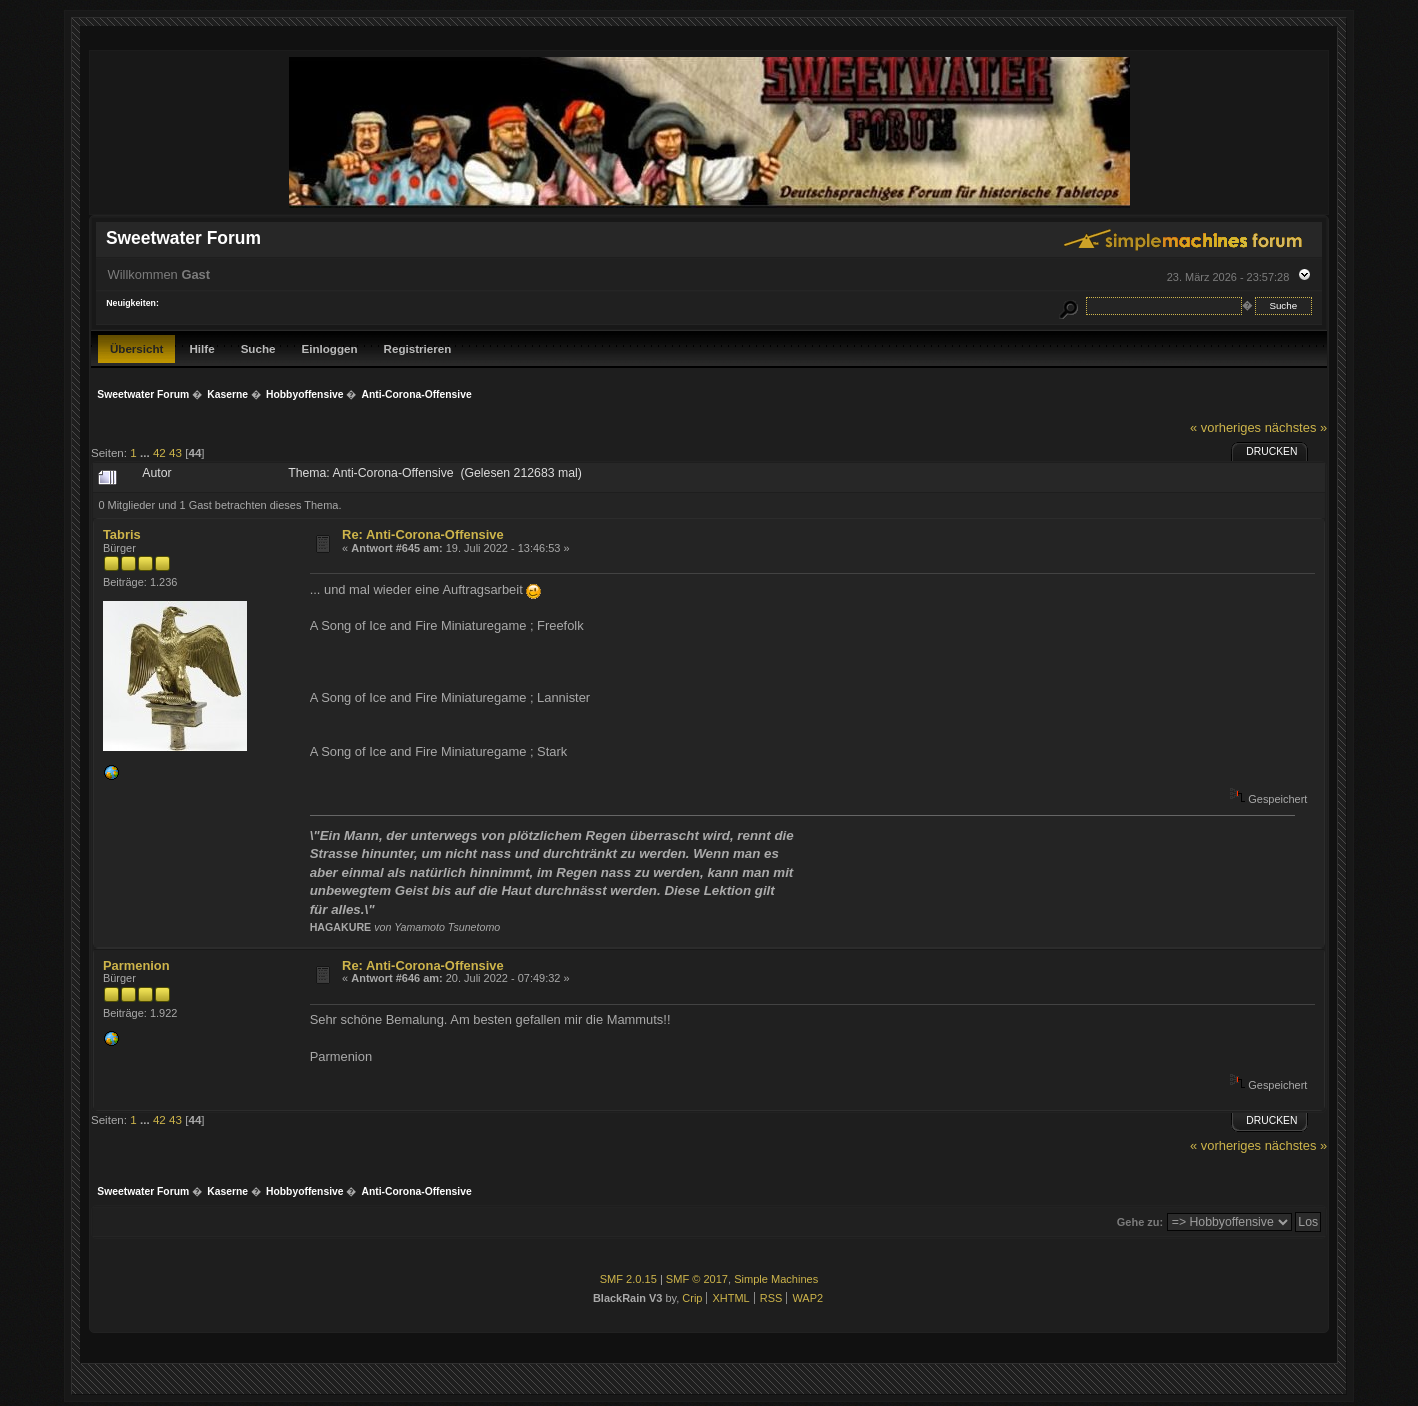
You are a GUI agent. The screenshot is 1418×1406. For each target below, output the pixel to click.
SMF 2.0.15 (628, 1279)
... (146, 452)
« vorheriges (1225, 427)
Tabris (122, 534)
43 (175, 452)
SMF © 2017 (697, 1279)
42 (159, 452)
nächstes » (1296, 427)
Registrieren (418, 348)
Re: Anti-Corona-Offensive (423, 534)
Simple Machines (776, 1279)
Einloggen (329, 348)
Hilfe (201, 348)
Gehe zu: (1140, 1222)
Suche (258, 348)
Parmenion (136, 965)
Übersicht (137, 348)
